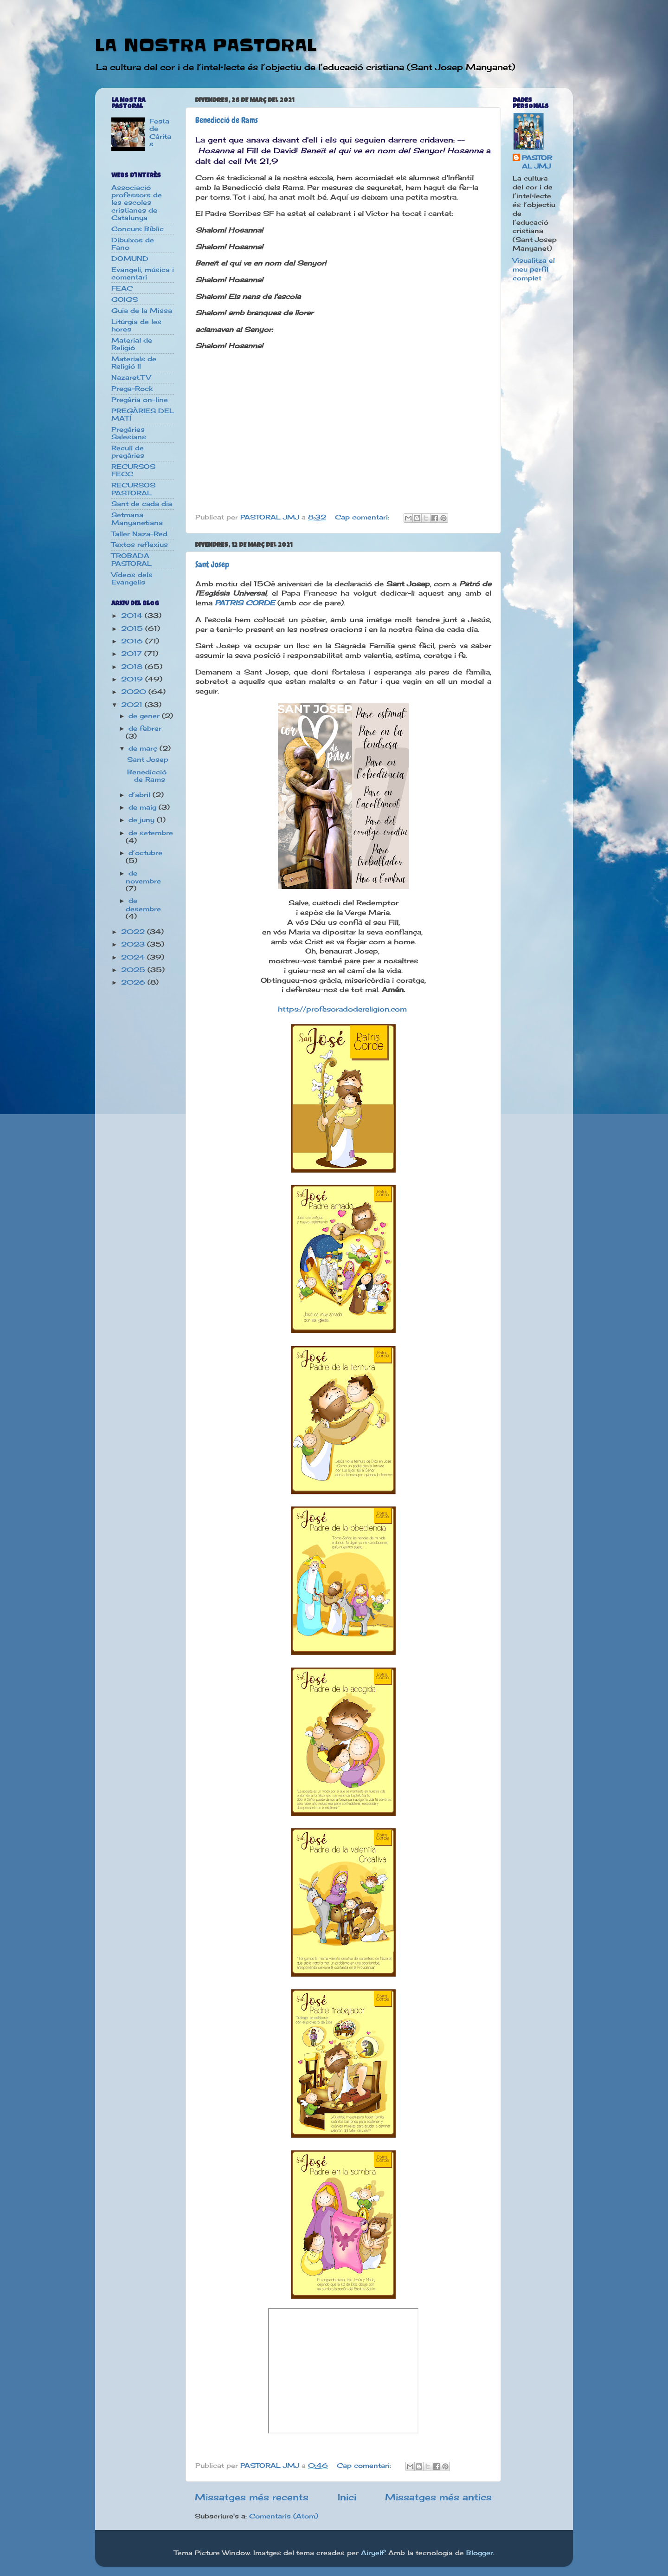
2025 (134, 969)
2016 (133, 641)
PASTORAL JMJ (537, 162)
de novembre (143, 877)
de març (144, 748)
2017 (132, 653)
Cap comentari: (363, 517)
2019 (133, 679)
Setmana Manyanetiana (137, 518)
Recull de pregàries (127, 451)
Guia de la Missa (141, 310)
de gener (145, 716)
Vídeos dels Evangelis (132, 578)
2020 (134, 691)
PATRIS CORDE (245, 602)
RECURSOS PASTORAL (133, 488)
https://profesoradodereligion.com (343, 1009)
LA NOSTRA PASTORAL (205, 45)
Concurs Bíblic (137, 229)
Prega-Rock (132, 388)
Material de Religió (131, 344)
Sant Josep (212, 564)
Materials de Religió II (133, 362)
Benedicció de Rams (226, 120)
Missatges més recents (251, 2497)
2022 (134, 931)
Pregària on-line (139, 399)
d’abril (140, 794)
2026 (134, 982)
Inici (347, 2497)
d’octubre (145, 853)
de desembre (143, 904)
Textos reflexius (139, 544)
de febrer (144, 728)
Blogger (479, 2553)
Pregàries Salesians (128, 433)
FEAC (122, 288)
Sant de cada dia (141, 503)
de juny (142, 820)
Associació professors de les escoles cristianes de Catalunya (136, 202)
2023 (134, 944)
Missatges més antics (438, 2497)
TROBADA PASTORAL (131, 559)
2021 (133, 704)
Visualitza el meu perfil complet (534, 269)
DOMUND (129, 258)
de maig (143, 807)
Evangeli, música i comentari (142, 273)
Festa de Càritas (160, 132)
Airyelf (373, 2553)
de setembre (150, 833)
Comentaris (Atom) (283, 2516)
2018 (133, 666)
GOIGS (124, 299)
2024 (134, 957)
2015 (133, 628)
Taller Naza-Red (139, 534)
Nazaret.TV (131, 377)
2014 (133, 615)
